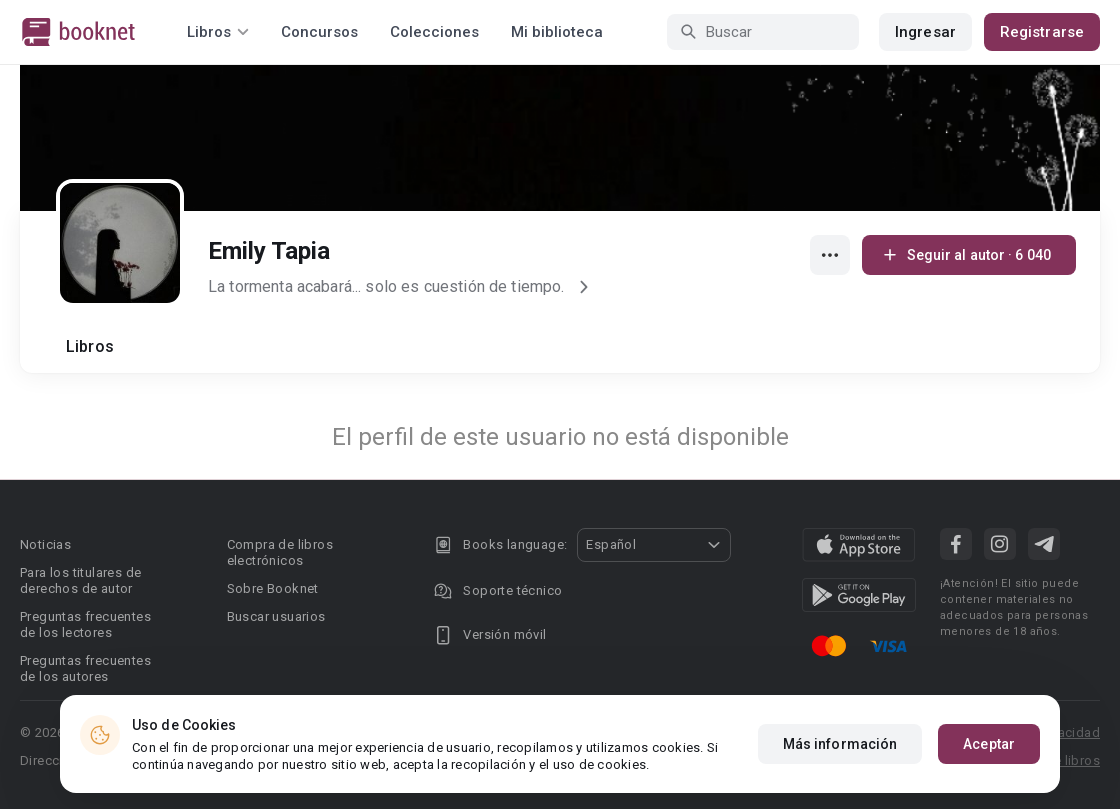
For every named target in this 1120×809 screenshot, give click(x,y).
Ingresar (925, 32)
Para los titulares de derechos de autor (80, 580)
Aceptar (989, 744)
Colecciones (434, 32)
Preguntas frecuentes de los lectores (85, 624)
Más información (840, 744)
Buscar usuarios (276, 616)
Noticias (45, 544)
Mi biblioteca (557, 32)
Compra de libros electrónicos (280, 552)
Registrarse (1042, 32)
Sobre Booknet (273, 588)
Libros (90, 346)
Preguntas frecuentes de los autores (85, 668)
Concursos (319, 32)
